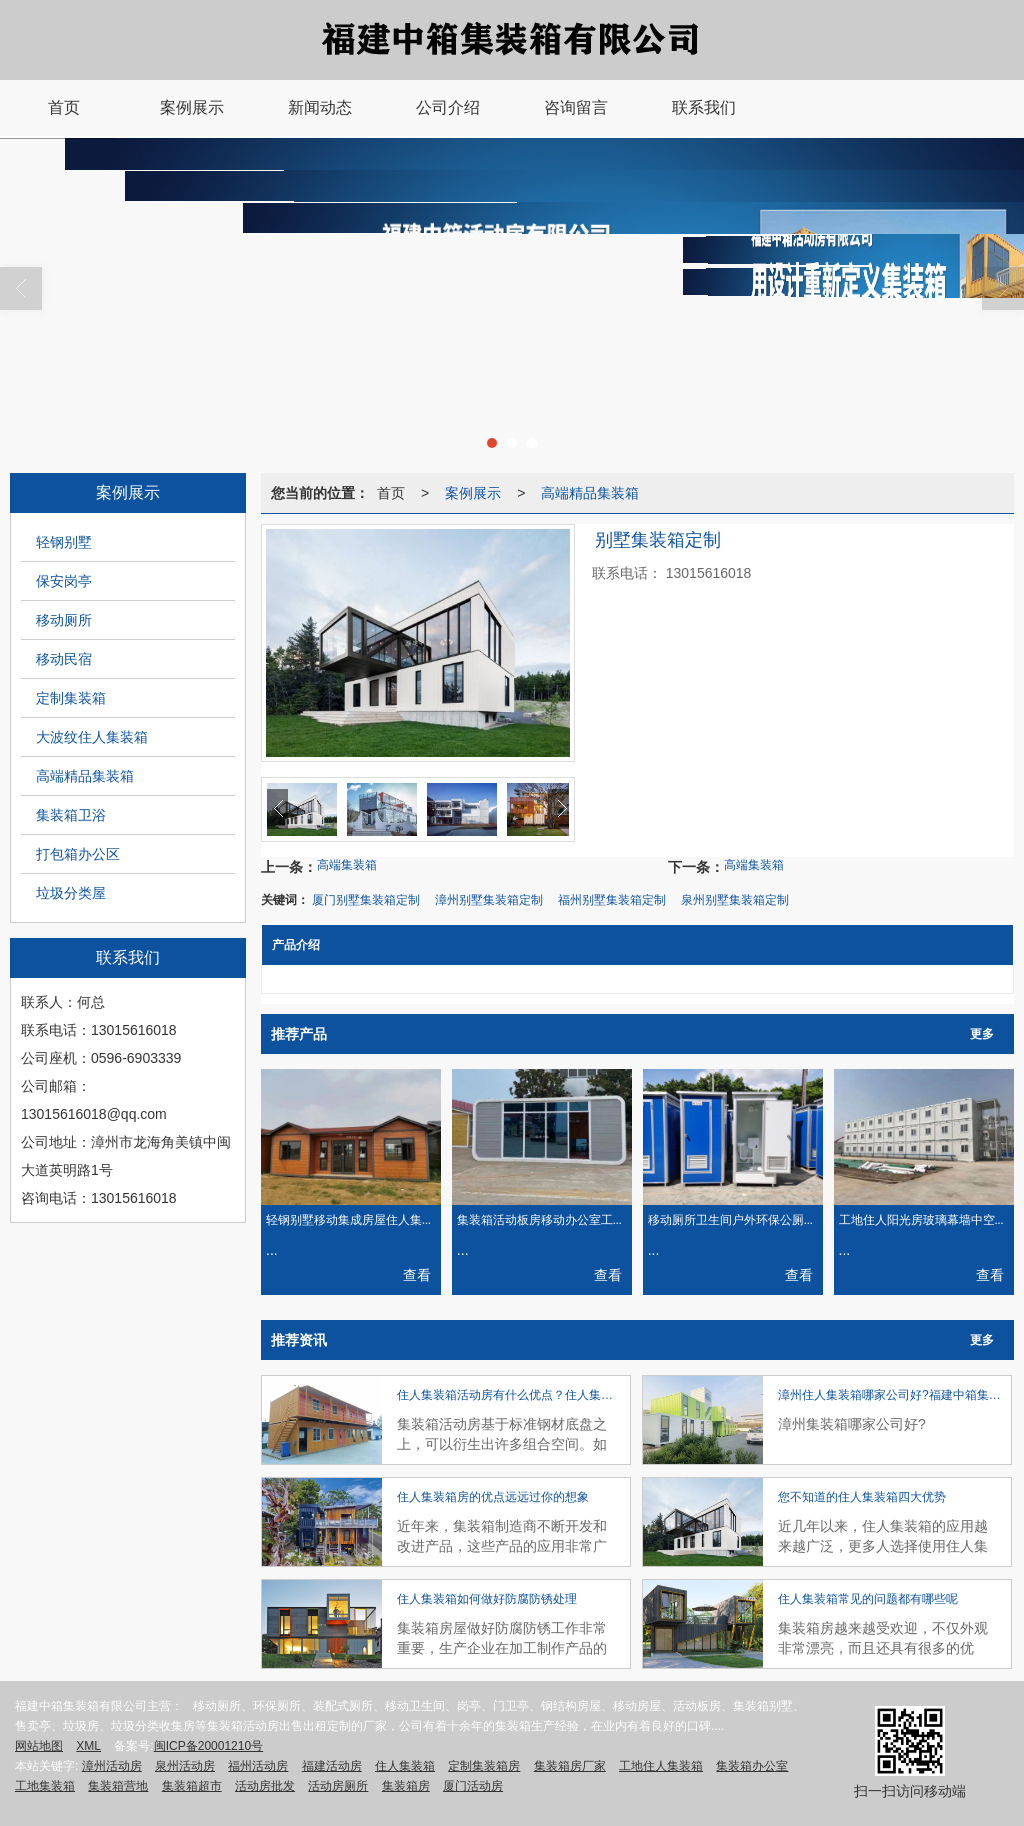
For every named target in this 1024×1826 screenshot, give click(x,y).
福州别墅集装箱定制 (612, 900)
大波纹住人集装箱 (92, 737)
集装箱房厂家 (570, 1766)
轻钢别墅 (64, 542)
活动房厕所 (338, 1786)
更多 (982, 1034)
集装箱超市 (192, 1786)
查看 (417, 1275)
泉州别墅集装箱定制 (735, 900)
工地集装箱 (45, 1786)
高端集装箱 (347, 865)
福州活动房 (258, 1766)
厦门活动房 (473, 1786)
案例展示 (473, 493)
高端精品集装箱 (85, 776)
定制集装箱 (71, 698)
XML (88, 1746)
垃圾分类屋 (71, 893)
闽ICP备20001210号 (208, 1746)
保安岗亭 (64, 581)
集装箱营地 (118, 1786)
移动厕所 (64, 620)
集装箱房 (406, 1786)
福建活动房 (332, 1766)
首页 (391, 493)
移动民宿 (64, 659)
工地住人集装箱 (661, 1766)
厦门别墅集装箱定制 (366, 900)
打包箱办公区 (78, 854)
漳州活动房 (112, 1766)
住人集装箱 (405, 1766)
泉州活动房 (185, 1766)
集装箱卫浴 (71, 815)
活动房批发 (265, 1786)
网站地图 (39, 1746)
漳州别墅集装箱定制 (489, 900)
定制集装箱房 (484, 1766)
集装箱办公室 (752, 1766)
